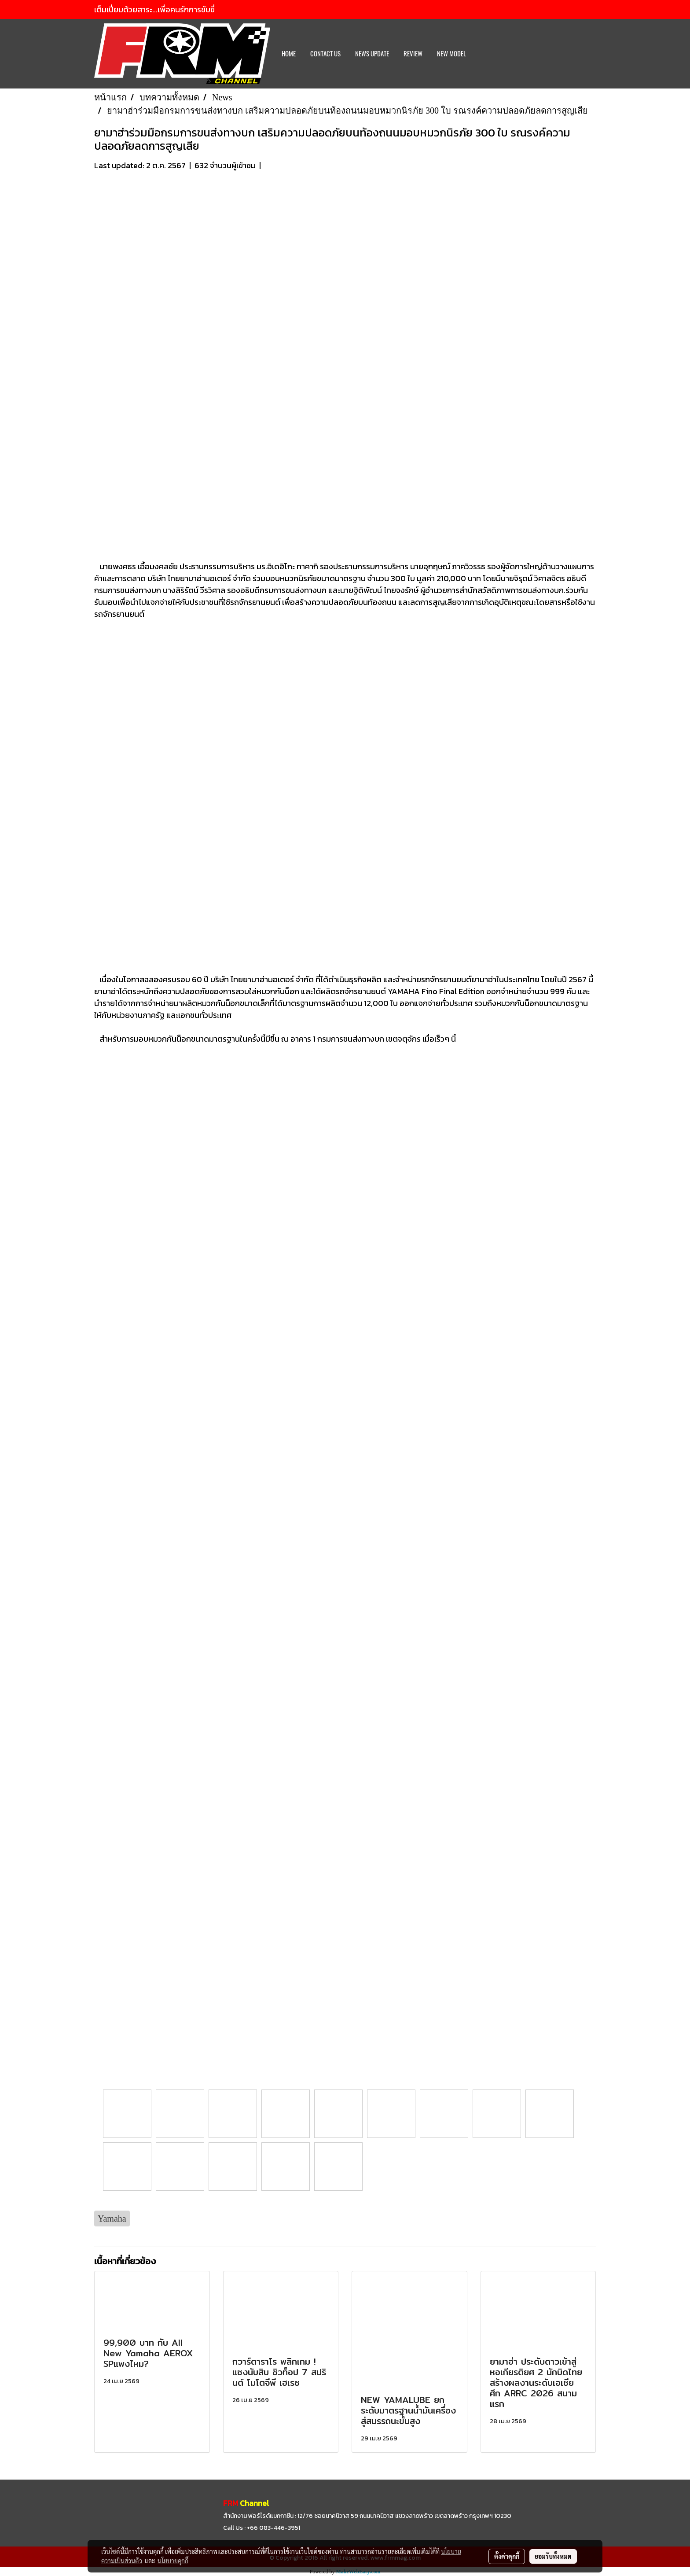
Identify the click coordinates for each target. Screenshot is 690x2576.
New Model (451, 53)
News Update (372, 53)
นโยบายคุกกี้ (173, 2561)
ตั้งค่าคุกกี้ (506, 2556)
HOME (289, 53)
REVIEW (413, 53)
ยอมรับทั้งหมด (553, 2556)
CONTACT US (325, 53)
